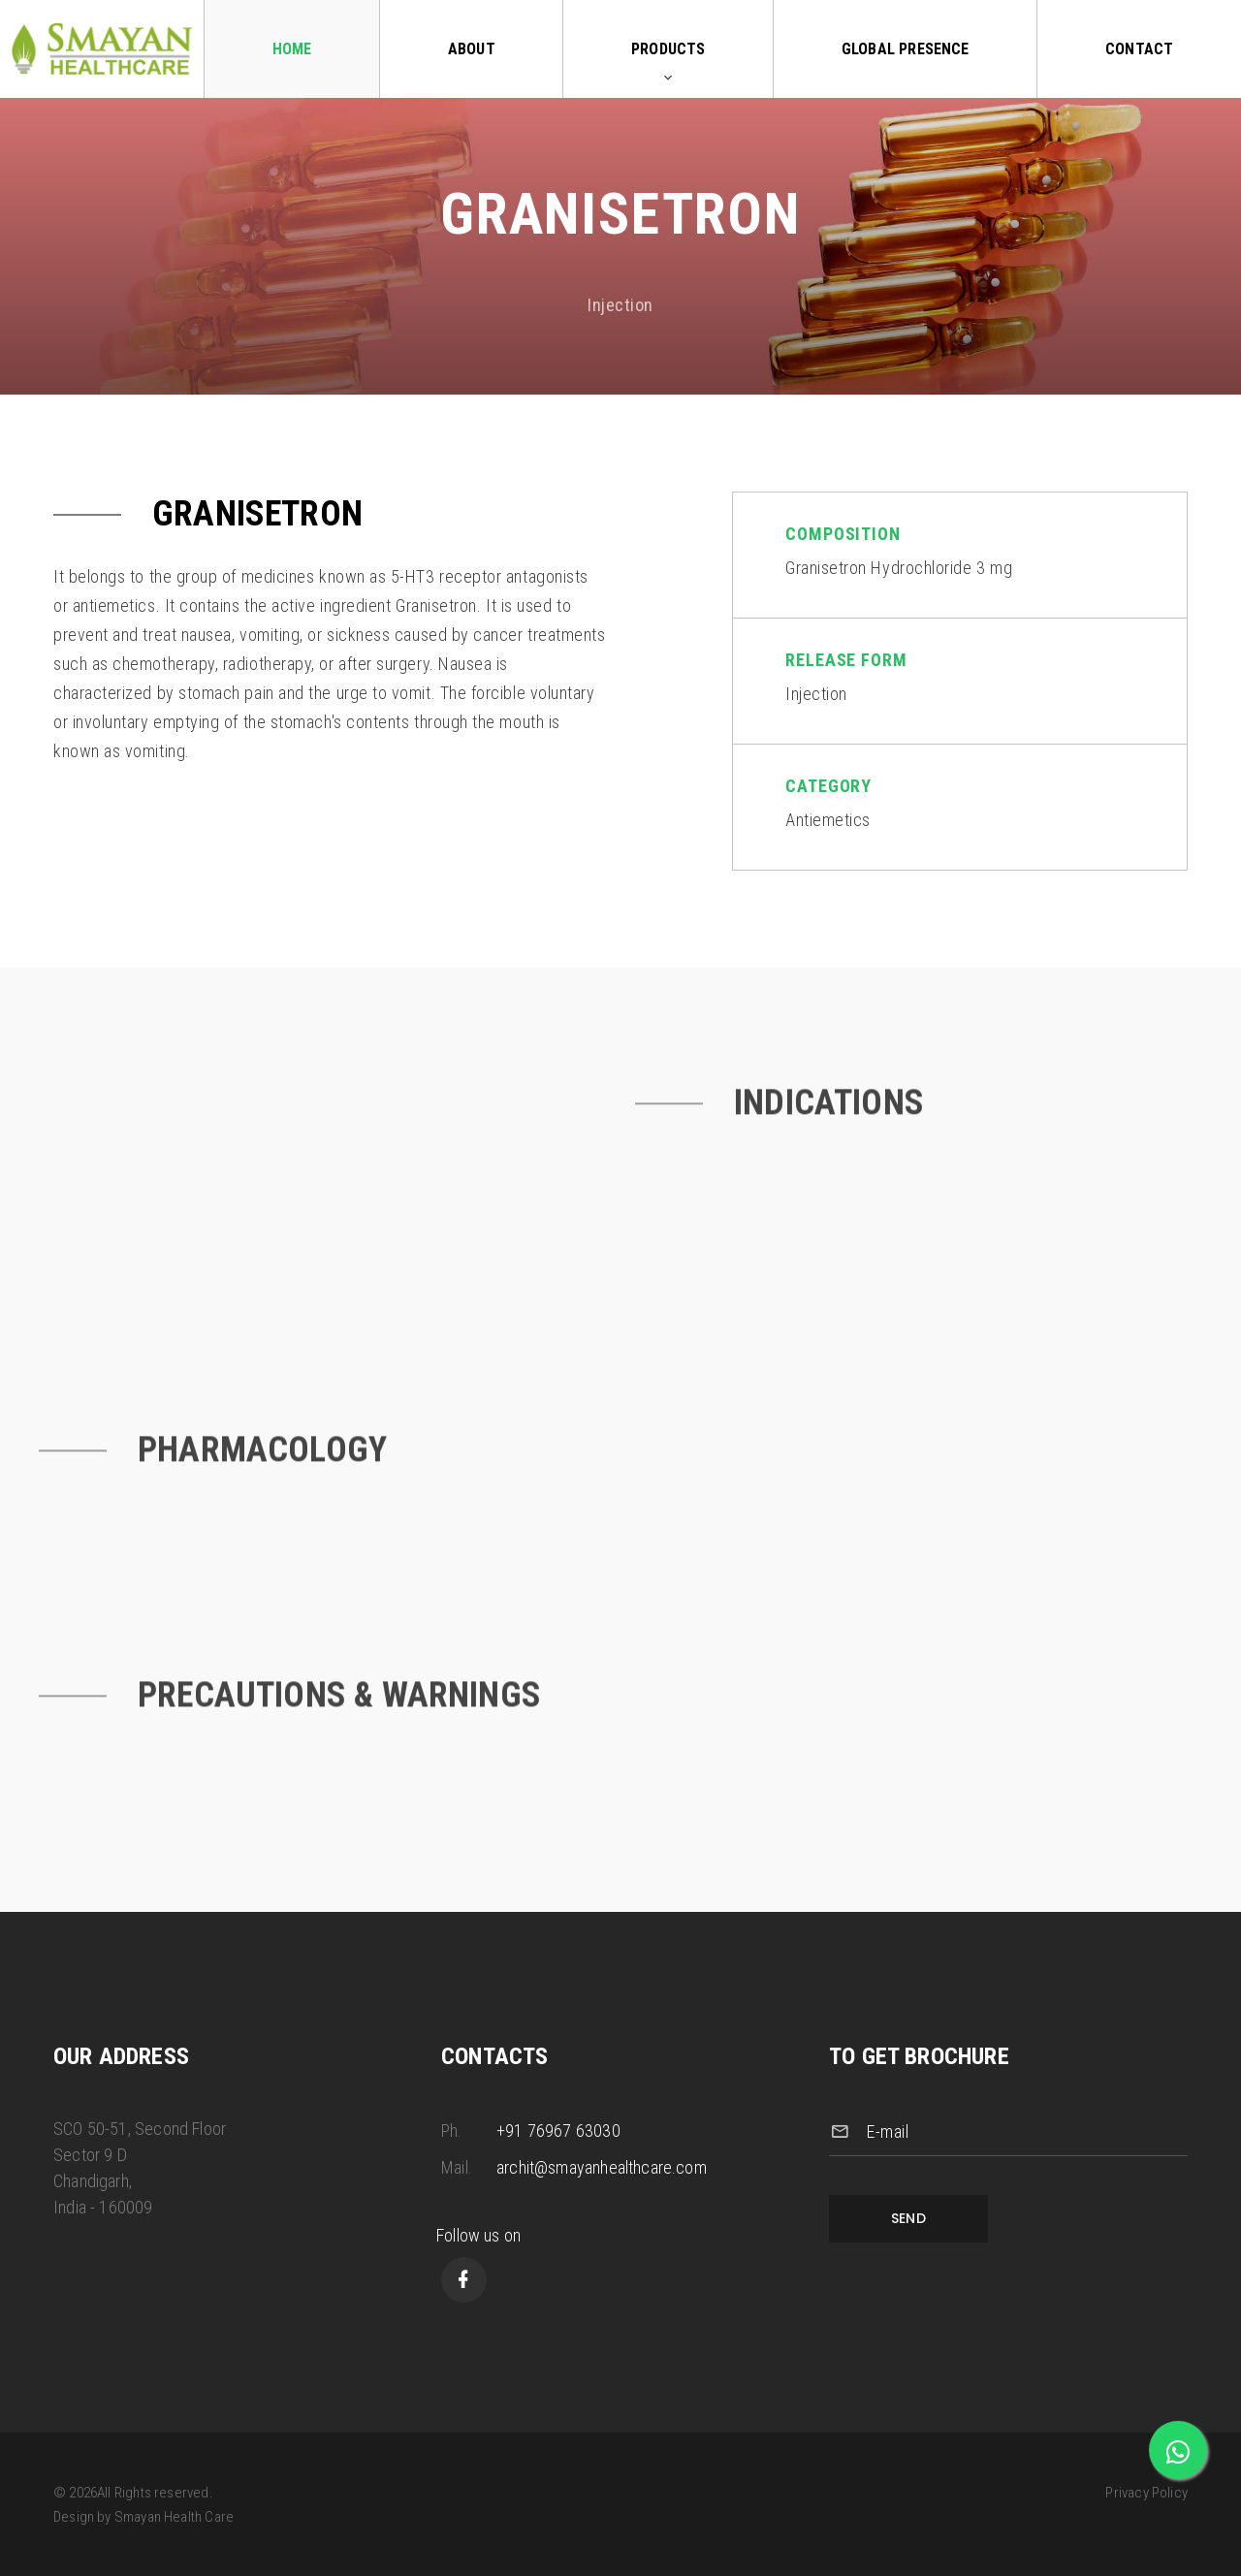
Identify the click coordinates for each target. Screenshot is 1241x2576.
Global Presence (906, 49)
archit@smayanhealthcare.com (601, 2167)
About (471, 49)
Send (909, 2218)
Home (292, 49)
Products (668, 49)
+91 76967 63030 (558, 2130)
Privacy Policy (1146, 2492)
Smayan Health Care (174, 2517)
